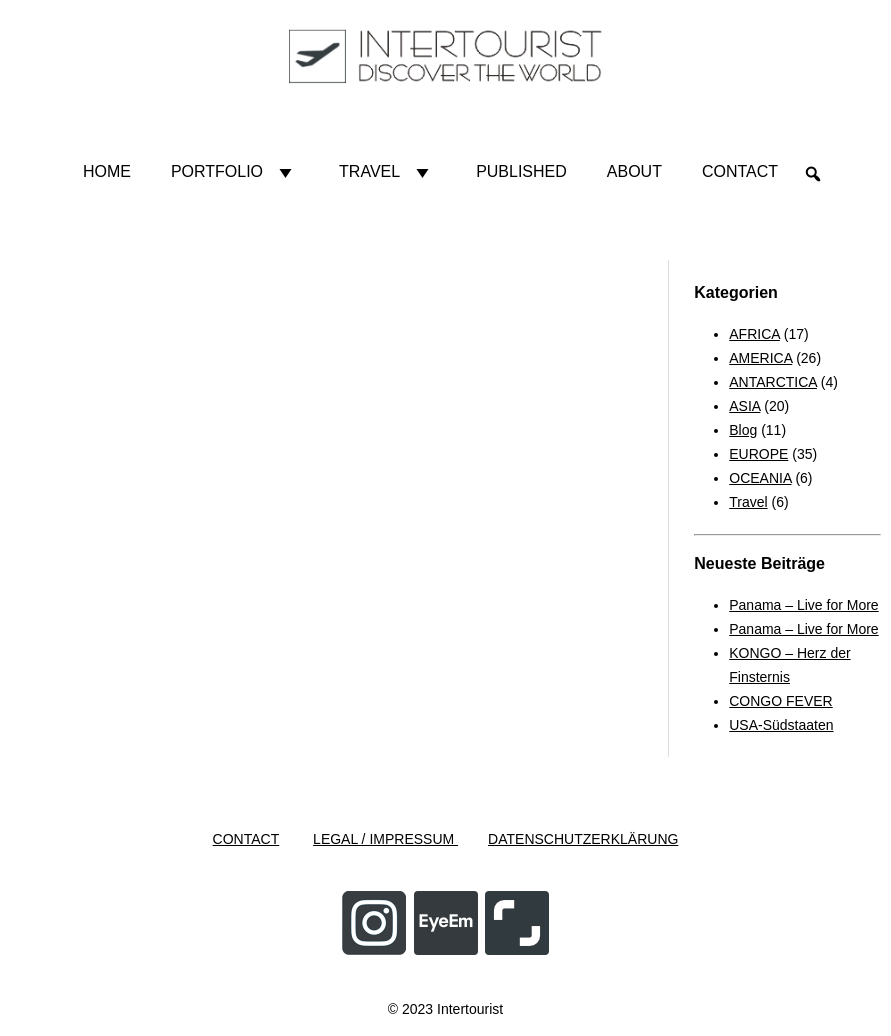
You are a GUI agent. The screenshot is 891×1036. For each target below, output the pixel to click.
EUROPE (758, 454)
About (634, 171)
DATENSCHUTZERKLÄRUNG (583, 839)
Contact (740, 171)
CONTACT (246, 839)
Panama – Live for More (803, 605)
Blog (743, 430)
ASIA (744, 406)
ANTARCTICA (773, 382)
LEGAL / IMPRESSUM (385, 839)
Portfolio (235, 172)
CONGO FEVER (780, 701)
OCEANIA (760, 478)
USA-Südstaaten (781, 725)
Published (521, 171)
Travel (387, 172)
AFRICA (754, 334)
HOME (107, 171)
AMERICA (760, 358)
